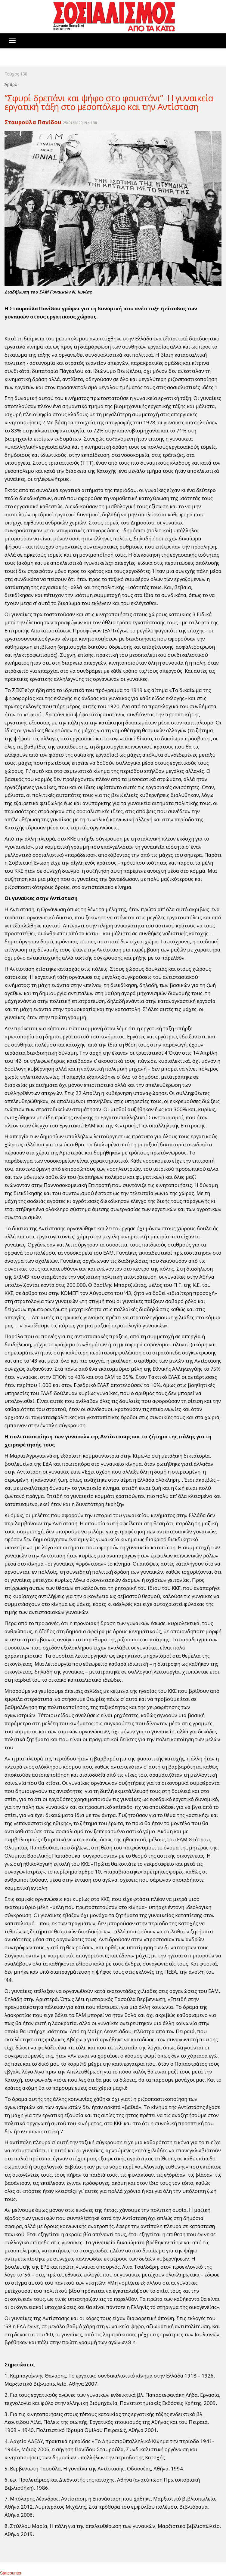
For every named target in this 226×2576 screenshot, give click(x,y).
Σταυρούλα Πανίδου (33, 122)
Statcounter (11, 2573)
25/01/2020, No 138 (80, 122)
